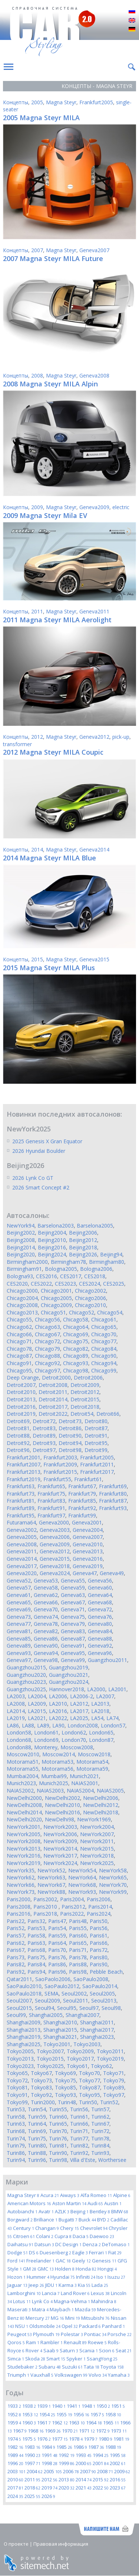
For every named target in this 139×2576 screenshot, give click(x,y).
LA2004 (37, 1696)
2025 (32, 2496)
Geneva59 (73, 1587)
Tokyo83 (41, 2087)
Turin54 (37, 2109)
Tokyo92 (41, 2094)
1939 (44, 2406)
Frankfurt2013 (23, 1471)
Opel (70, 2326)
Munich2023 (21, 1783)
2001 (101, 2463)
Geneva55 (73, 1580)
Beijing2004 (52, 1232)
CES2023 (65, 1283)
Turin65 (58, 2123)
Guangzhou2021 (68, 1674)
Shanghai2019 (23, 2036)
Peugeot (19, 2334)
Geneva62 (46, 1594)
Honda (86, 2268)
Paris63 (36, 1942)
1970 (70, 2430)
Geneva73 (19, 1616)
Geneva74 (46, 1616)
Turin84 (100, 2145)
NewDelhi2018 (100, 1812)
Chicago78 (19, 1348)
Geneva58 (46, 1587)
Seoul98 (111, 2007)
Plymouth (46, 2334)
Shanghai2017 (97, 2029)
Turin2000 (43, 2102)
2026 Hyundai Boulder (38, 1150)
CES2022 (41, 1283)
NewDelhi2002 (62, 1797)
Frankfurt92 (82, 1508)
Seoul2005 (102, 1993)
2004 (35, 2471)
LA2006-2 (81, 1696)
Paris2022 (72, 1913)
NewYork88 (51, 1891)
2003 (16, 2471)
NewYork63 (51, 1877)
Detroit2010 (21, 1391)
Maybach (62, 2309)
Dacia (81, 2236)
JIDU (51, 2285)
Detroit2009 (84, 1384)
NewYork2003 (60, 1826)
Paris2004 (72, 1899)
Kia (84, 2285)
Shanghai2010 (60, 2022)
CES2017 (70, 1276)
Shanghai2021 (60, 2036)
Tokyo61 (77, 2065)
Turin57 (100, 2109)
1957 (97, 2414)
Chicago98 (75, 1370)
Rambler (51, 2342)
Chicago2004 (22, 1297)
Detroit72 (44, 1421)
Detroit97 (44, 1449)
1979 (90, 2438)
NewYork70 (113, 1884)
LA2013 (100, 1703)
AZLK (62, 2211)
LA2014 (16, 1710)
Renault (75, 2342)
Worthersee (112, 2159)
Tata (91, 2366)
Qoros (16, 2342)
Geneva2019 (88, 1566)
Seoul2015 (19, 2007)
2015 (37, 959)
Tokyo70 (89, 2072)
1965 (111, 2422)
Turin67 (100, 2123)
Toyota (112, 2366)
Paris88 (78, 1964)
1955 (64, 2414)
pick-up (120, 736)
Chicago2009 (56, 1305)
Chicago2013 (22, 1312)
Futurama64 (21, 1522)
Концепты (15, 102)
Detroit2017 (53, 1406)
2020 (67, 2487)
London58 (19, 1732)
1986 (80, 2447)
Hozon (16, 2277)
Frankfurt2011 (97, 1464)
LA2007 (105, 1696)
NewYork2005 (23, 1834)
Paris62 (15, 1942)
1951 (118, 2406)
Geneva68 (100, 1602)
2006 (71, 2471)
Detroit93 (44, 1442)
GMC (45, 2268)
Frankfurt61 (88, 1479)
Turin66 (79, 2123)
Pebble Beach (106, 1971)
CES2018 (94, 1276)
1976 (44, 2438)
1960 (29, 2422)
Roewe (97, 2342)
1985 (64, 2447)
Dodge (17, 2252)
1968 (36, 2430)
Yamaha (119, 2375)
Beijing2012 (83, 1239)
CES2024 (89, 1283)
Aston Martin (69, 2203)
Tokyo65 (17, 2072)
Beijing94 (111, 1254)
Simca (15, 2358)
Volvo (98, 2375)
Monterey (45, 1747)
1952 (14, 2414)
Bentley (100, 2211)
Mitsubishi (95, 2318)
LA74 (112, 1718)
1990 (32, 2455)
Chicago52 (81, 1312)
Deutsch (132, 29)
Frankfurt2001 (23, 1457)
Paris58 (36, 1935)
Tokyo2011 (110, 2051)
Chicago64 (75, 1326)
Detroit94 (70, 1442)
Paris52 (15, 1928)
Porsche (119, 2334)
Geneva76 (100, 1616)
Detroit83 (44, 1428)
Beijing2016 (52, 1247)
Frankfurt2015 (60, 1471)
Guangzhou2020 (26, 1674)
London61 (46, 1732)
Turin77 (79, 2138)
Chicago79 (47, 1348)
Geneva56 (100, 1580)
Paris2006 (98, 1899)
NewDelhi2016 (62, 1812)
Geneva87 (73, 1638)
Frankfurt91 (51, 1508)
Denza (92, 2244)
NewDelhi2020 (24, 1819)
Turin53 (16, 2109)
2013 (67, 2479)
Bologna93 (20, 1276)
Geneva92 (100, 1645)
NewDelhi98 (59, 1819)
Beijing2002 (21, 1232)
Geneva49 (112, 1573)
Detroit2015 (84, 1399)
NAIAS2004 (80, 1790)
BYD (103, 2219)
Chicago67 (47, 1334)
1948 (88, 2406)
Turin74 (16, 2138)
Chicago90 (103, 1355)
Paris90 (98, 1964)
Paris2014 (100, 1906)
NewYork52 (51, 1870)
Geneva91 (73, 1645)
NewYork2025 (97, 1862)
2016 (118, 2479)
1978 (76, 2438)
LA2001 (117, 1689)
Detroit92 (18, 1442)
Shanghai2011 (97, 2022)
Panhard (113, 2326)
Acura (49, 2195)
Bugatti (68, 2219)
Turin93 (100, 2152)
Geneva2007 (94, 250)
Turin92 (79, 2152)
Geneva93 (19, 1652)
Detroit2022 (53, 1413)
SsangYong (102, 2358)
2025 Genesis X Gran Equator (47, 1141)
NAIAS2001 (84, 1783)
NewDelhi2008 (24, 1804)
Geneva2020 (22, 1573)
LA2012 (79, 1703)
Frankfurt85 (82, 1500)
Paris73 (15, 1957)
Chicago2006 (90, 1297)
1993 (84, 2455)
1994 (101, 2455)
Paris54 (57, 1928)
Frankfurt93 (113, 1508)
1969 (53, 2430)
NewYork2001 (23, 1826)
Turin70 (58, 2131)
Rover (34, 2350)
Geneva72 (100, 1609)
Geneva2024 (55, 1573)
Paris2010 (46, 1906)
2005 (37, 102)
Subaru (50, 2366)
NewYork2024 (60, 1862)
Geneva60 (100, 1587)
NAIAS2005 (110, 1790)
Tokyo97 (113, 2094)
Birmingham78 (68, 1261)
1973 (119, 2430)
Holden (65, 2268)
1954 (47, 2414)
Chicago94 (103, 1363)
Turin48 (67, 2102)
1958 (113, 2414)
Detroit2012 (84, 1391)
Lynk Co (42, 2301)
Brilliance (45, 2219)
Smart (55, 2358)
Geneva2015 (94, 959)
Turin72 (100, 2131)
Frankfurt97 (51, 1515)
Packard (90, 2326)
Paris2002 (45, 1899)
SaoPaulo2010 (24, 1986)
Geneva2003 (55, 1529)
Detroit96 (18, 1449)
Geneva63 (73, 1594)
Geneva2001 (87, 1522)
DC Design (68, 2244)
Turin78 (100, 2138)
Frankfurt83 (51, 1500)
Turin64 (37, 2123)
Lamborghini (24, 2293)
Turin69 (37, 2131)
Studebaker (22, 2366)
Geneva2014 (94, 849)
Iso (101, 2277)
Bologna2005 (61, 1268)
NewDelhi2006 (100, 1797)
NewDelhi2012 (100, 1804)
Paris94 (36, 1971)
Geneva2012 (94, 736)
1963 (77, 2422)
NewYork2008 (23, 1841)
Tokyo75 (65, 2080)
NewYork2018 (97, 1855)
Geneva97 (19, 1659)
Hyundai (62, 2277)
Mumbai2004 (22, 1776)
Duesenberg (55, 2252)
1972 (103, 2430)
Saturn (69, 2350)
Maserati (19, 2309)
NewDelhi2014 (24, 1812)
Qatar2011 (19, 1979)
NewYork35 (20, 1870)
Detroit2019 (21, 1413)
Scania (88, 2350)
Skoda (35, 2358)
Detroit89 (44, 1435)
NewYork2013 (23, 1848)
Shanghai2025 (23, 2044)
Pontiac (95, 2334)
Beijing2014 (21, 1247)
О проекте (16, 2544)
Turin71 (79, 2131)
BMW (119, 2211)
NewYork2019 (23, 1862)
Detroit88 (18, 1435)
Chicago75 (75, 1341)
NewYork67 (51, 1884)
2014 (37, 849)
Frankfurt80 (113, 1493)
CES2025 (113, 1283)
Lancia (51, 2293)
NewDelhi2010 (62, 1804)
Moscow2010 (23, 1754)
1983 (32, 2447)
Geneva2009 (94, 507)
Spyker (76, 2358)
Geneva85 (19, 1638)
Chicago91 (19, 1363)
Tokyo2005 (20, 2051)
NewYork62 (20, 1877)
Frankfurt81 (20, 1500)
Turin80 (37, 2145)
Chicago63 (47, 1326)
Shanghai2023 (97, 2036)
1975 (29, 2438)
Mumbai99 (54, 1776)
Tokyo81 (17, 2087)
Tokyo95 (89, 2094)
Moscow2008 (76, 1747)
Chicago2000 (22, 1290)
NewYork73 (20, 1891)
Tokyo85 (65, 2087)
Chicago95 (19, 1370)
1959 (14, 2422)
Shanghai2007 (82, 2014)
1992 (67, 2455)
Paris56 (98, 1928)
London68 (19, 1739)
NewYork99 (113, 1891)
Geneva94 (46, 1652)
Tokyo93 (65, 2094)
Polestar (72, 2334)
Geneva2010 (88, 1544)
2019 (49, 2487)
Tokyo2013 (20, 2058)
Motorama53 (57, 1761)
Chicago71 (19, 1341)
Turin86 (16, 2152)
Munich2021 (84, 1776)
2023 (118, 2487)
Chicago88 (47, 1355)
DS (34, 2252)
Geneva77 (19, 1623)
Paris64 (57, 1942)
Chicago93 (75, 1363)
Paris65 (78, 1942)
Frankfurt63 (20, 1486)
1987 (96, 2447)
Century (23, 2228)
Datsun (44, 2244)
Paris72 (98, 1949)
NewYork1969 (94, 1819)
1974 (14, 2438)
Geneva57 (19, 1587)
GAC (63, 2260)
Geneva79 (73, 1623)
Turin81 (58, 2145)
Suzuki (72, 2366)
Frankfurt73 (20, 1493)
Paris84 (36, 1964)
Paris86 (57, 1964)
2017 (15, 2487)
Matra (40, 2309)
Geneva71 (73, 1609)
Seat (124, 2350)
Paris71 (78, 1949)
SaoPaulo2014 (99, 1986)
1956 (81, 2414)
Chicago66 (19, 1334)
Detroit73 (70, 1421)
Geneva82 (46, 1631)
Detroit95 (96, 1442)
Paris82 (15, 1964)
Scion (107, 2350)
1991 (49, 2455)
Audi (95, 2203)
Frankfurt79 (82, 1493)
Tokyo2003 (86, 2044)
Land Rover (75, 2293)
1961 (44, 2422)
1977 (60, 2438)
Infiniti (85, 2277)
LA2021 (37, 1718)
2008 (37, 375)
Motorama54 (92, 1761)
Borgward (20, 2219)
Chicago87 (19, 1355)
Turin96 (37, 2159)
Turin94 (16, 2159)
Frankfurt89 (20, 1508)
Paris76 (57, 1957)
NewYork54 (82, 1870)
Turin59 (37, 2116)
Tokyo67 (41, 2072)
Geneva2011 (94, 611)
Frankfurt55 (57, 1479)
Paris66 (98, 1942)
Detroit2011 (53, 1391)
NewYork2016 (23, 1855)
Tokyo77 (89, 2080)
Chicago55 (19, 1319)
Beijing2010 (52, 1239)
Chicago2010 (90, 1305)
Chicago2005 (56, 1297)
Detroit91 (96, 1435)
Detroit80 (96, 1421)
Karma (68, 2285)
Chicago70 (103, 1334)
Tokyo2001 (56, 2044)
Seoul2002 (74, 1993)
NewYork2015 (97, 1848)
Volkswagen (70, 2375)
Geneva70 (46, 1609)
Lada (100, 2285)
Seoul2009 (47, 2000)
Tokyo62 (101, 2065)
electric (120, 507)
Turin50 (88, 2102)
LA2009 (37, 1703)
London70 (74, 1739)
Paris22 (15, 1921)
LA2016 (58, 1710)
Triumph (18, 2375)
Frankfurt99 (82, 1515)
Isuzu (116, 2277)
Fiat (115, 2252)
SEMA (51, 1993)
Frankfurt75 (51, 1493)
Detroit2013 (21, 1399)
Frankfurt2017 (97, 1471)
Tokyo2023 (20, 2065)
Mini (72, 2318)
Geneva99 (73, 1659)
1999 (67, 2463)
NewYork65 (113, 1877)
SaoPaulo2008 (90, 1979)
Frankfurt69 (113, 1486)
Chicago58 (75, 1319)
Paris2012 (73, 1906)
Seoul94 (44, 2007)
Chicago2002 (90, 1290)
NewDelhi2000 (24, 1797)
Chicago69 (75, 1334)
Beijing (79, 2211)
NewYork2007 (97, 1834)
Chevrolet (93, 2228)
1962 (60, 2422)
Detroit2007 (21, 1384)
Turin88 (37, 2152)
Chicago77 (103, 1341)
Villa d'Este (82, 2159)
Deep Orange (23, 1377)
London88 (19, 1747)
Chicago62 (19, 1326)
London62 (74, 1732)
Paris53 (36, 1928)
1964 (94, 2422)
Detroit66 (107, 1413)
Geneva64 (100, 1594)
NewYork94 (20, 1225)
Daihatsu (20, 2244)
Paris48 (78, 1921)
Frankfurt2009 (60, 1464)
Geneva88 (100, 1638)
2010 (15, 2479)
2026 (48, 2496)
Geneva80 (100, 1623)
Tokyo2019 (110, 2058)
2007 (37, 250)
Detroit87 (96, 1428)
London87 (101, 1739)
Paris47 (57, 1921)
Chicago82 (75, 1348)
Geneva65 (19, 1602)
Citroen (24, 2236)
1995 (118, 2455)
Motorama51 (23, 1761)
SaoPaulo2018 (24, 1993)
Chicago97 (47, 1370)
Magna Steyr (61, 102)
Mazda (85, 2309)
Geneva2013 (88, 1551)
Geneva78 (46, 1623)
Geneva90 (46, 1645)
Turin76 (58, 2138)
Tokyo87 (89, 2087)
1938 (29, 2406)
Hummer (38, 2277)
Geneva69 (19, 1609)
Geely (81, 2260)
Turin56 (79, 2109)
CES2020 (17, 1283)
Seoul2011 (75, 2000)
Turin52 (109, 2102)
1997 (32, 2463)
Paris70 (57, 1949)
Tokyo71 (113, 2072)
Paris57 (15, 1935)
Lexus (100, 2293)
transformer (17, 744)
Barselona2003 (55, 1225)
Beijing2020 (21, 1254)
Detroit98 (70, 1449)
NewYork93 (82, 1891)
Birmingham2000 (27, 1261)
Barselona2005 (95, 1225)
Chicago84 (103, 1348)
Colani (44, 2236)
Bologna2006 (96, 1268)
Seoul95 (66, 2007)
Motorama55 (23, 1768)
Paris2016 (18, 1913)
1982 (15, 2447)
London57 (113, 1725)
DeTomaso (116, 2244)
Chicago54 (109, 1312)
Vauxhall (41, 2375)
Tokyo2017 (80, 2058)
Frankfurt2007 (23, 1464)
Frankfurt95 (20, 1515)
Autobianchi (22, 2211)
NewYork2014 (60, 1848)
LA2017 (79, 1710)
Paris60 (78, 1935)
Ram (32, 2342)
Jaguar (17, 2285)
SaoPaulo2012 (61, 1986)
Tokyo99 (17, 2102)
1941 (73, 2406)
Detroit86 (70, 1428)
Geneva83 (73, 1631)
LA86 (13, 1725)
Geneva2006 (55, 1536)
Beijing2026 (83, 1254)
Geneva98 (46, 1659)
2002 (118, 2463)
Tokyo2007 (50, 2051)
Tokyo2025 (50, 2065)
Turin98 (58, 2159)
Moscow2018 (94, 1754)
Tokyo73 (41, 2080)
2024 (15, 2496)
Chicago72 (47, 1341)
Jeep (36, 2285)
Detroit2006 (88, 1377)
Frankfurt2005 (96, 102)
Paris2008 (18, 1906)
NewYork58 (113, 1870)
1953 (30, 2414)
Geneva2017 (22, 1566)
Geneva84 (100, 1631)
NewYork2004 (97, 1826)
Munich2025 (53, 1783)
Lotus (22, 2301)
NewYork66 (20, 1884)
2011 (37, 611)
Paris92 (15, 1971)
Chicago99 (103, 1370)
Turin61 (79, 2116)
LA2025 (79, 1718)
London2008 (82, 1725)
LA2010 (58, 1703)
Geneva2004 (88, 1529)
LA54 (97, 1718)
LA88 (28, 1725)
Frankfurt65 (51, 1486)
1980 (105, 2438)
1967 (20, 2430)
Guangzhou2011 (107, 1659)
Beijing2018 (83, 1247)
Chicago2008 (22, 1305)
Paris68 (36, 1949)
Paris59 (57, 1935)
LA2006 (58, 1696)
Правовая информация (60, 2544)
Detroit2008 (53, 1384)
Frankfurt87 (113, 1500)
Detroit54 (81, 1413)
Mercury (38, 2318)
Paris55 (78, 1928)
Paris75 (36, 1957)
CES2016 (46, 1276)
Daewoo (102, 2236)
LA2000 (96, 1689)
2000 (84, 2463)
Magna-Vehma (72, 2301)
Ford (16, 2260)
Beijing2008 (21, 1239)
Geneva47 (85, 1573)
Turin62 (100, 2116)
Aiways (69, 2195)
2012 (37, 736)
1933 (14, 2406)
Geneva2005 (22, 1536)
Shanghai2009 (23, 2022)
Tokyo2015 (50, 2058)
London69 (46, 1739)
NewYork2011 (97, 1841)
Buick (87, 2219)
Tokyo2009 (80, 2051)
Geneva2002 (22, 1529)
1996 (15, 2463)
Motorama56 (57, 1768)
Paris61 (98, 1935)
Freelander (40, 2260)
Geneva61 (19, 1594)
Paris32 (36, 1921)
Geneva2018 (55, 1566)
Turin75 (37, 2138)
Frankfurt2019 (23, 1479)
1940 (59, 2406)
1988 (113, 2447)
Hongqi (107, 2268)
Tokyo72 (17, 2080)
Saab (51, 2350)
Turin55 (58, 2109)
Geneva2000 (54, 1522)
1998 (49, 2463)
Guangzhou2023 (26, 1681)
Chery (69, 2228)
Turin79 (16, 2145)
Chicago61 (103, 1319)
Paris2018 (45, 1913)
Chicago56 (47, 1319)
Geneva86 (46, 1638)
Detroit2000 (56, 1377)
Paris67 (15, 1949)
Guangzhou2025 (26, 1689)
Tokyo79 (113, 2080)
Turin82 (79, 2145)
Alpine (121, 2195)
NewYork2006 (60, 1834)
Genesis (104, 2260)
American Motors (29, 2203)
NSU (21, 2326)
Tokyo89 (113, 2087)
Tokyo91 (17, 2094)
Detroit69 (18, 1421)
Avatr (46, 2211)
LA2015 (37, 1710)
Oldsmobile (44, 2326)
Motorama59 (92, 1768)
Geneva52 (19, 1580)
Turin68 (16, 2131)
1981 (121, 2438)
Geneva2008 (94, 375)
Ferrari (98, 2252)
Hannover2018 (66, 1689)
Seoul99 (16, 2014)
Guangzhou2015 (26, 1667)
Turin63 (16, 2123)
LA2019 (16, 1718)
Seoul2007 (19, 2000)
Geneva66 (46, 1602)
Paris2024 (98, 1913)
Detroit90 (70, 1435)
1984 (48, 2447)
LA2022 (58, 1718)
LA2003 (16, 1696)
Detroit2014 (53, 1399)
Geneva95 (73, 1652)
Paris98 (78, 1971)
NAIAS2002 (20, 1790)
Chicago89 (75, 1355)
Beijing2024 (52, 1254)
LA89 (43, 1725)
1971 (87, 2430)
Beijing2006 (83, 1232)
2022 (101, 2487)
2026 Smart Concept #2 (40, 1187)
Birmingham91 (24, 1268)
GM (29, 2268)
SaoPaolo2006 (52, 1979)
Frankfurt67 (82, 1486)
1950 (103, 2406)
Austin (113, 2203)
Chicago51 (53, 1312)
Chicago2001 (56, 1290)
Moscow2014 (58, 1754)
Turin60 (58, 2116)
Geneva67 (73, 1602)
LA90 (58, 1725)
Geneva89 (19, 1645)
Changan (47, 2228)
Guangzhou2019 (68, 1667)
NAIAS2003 (50, 1790)
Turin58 (16, 2116)
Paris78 (78, 1957)
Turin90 (58, 2152)
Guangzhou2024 (68, 1681)
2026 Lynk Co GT (32, 1177)
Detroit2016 (21, 1406)
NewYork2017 (60, 1855)
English (132, 20)
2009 (37, 507)
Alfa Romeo (96, 2195)
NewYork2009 (60, 1841)
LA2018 (100, 1710)
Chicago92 (47, 1363)
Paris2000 (18, 1899)
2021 (84, 2487)
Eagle (80, 2252)
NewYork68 (82, 1884)
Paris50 (98, 1921)
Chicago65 (103, 1326)
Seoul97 (89, 2007)
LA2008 (16, 1703)
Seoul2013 (103, 2000)
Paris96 (57, 1971)
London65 (101, 1732)
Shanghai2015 (60, 2029)
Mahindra (103, 2301)
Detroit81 (18, 1428)
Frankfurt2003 (60, 1457)
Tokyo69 (65, 2072)
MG (57, 2318)
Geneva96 (100, 1652)
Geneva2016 (88, 1558)
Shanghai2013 (23, 2029)
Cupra (63, 2236)
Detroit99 (96, 1449)
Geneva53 (46, 1580)
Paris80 (98, 1957)
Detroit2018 (84, 1406)
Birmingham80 (106, 1261)
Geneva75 (73, 1616)
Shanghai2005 (46, 2014)
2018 (32, 2487)
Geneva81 (19, 1631)
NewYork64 (82, 1877)
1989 (15, 2455)
